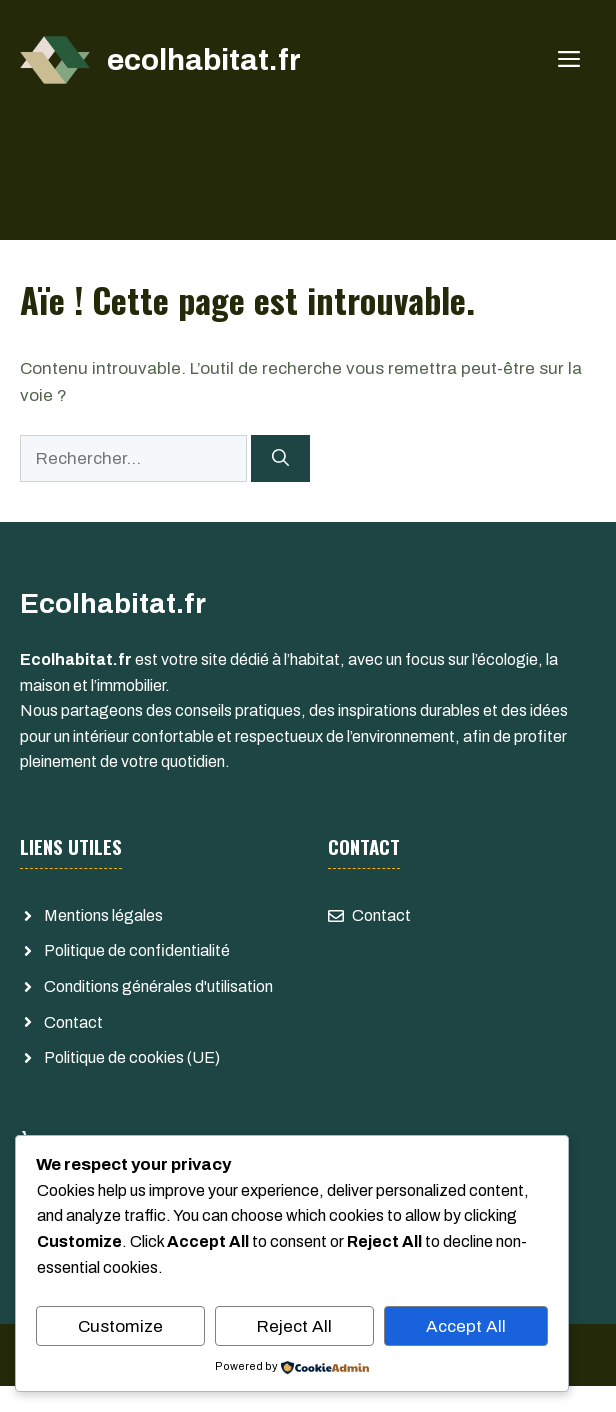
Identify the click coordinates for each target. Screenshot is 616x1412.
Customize (120, 1326)
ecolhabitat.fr (204, 60)
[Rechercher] (280, 459)
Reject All (294, 1326)
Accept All (466, 1326)
